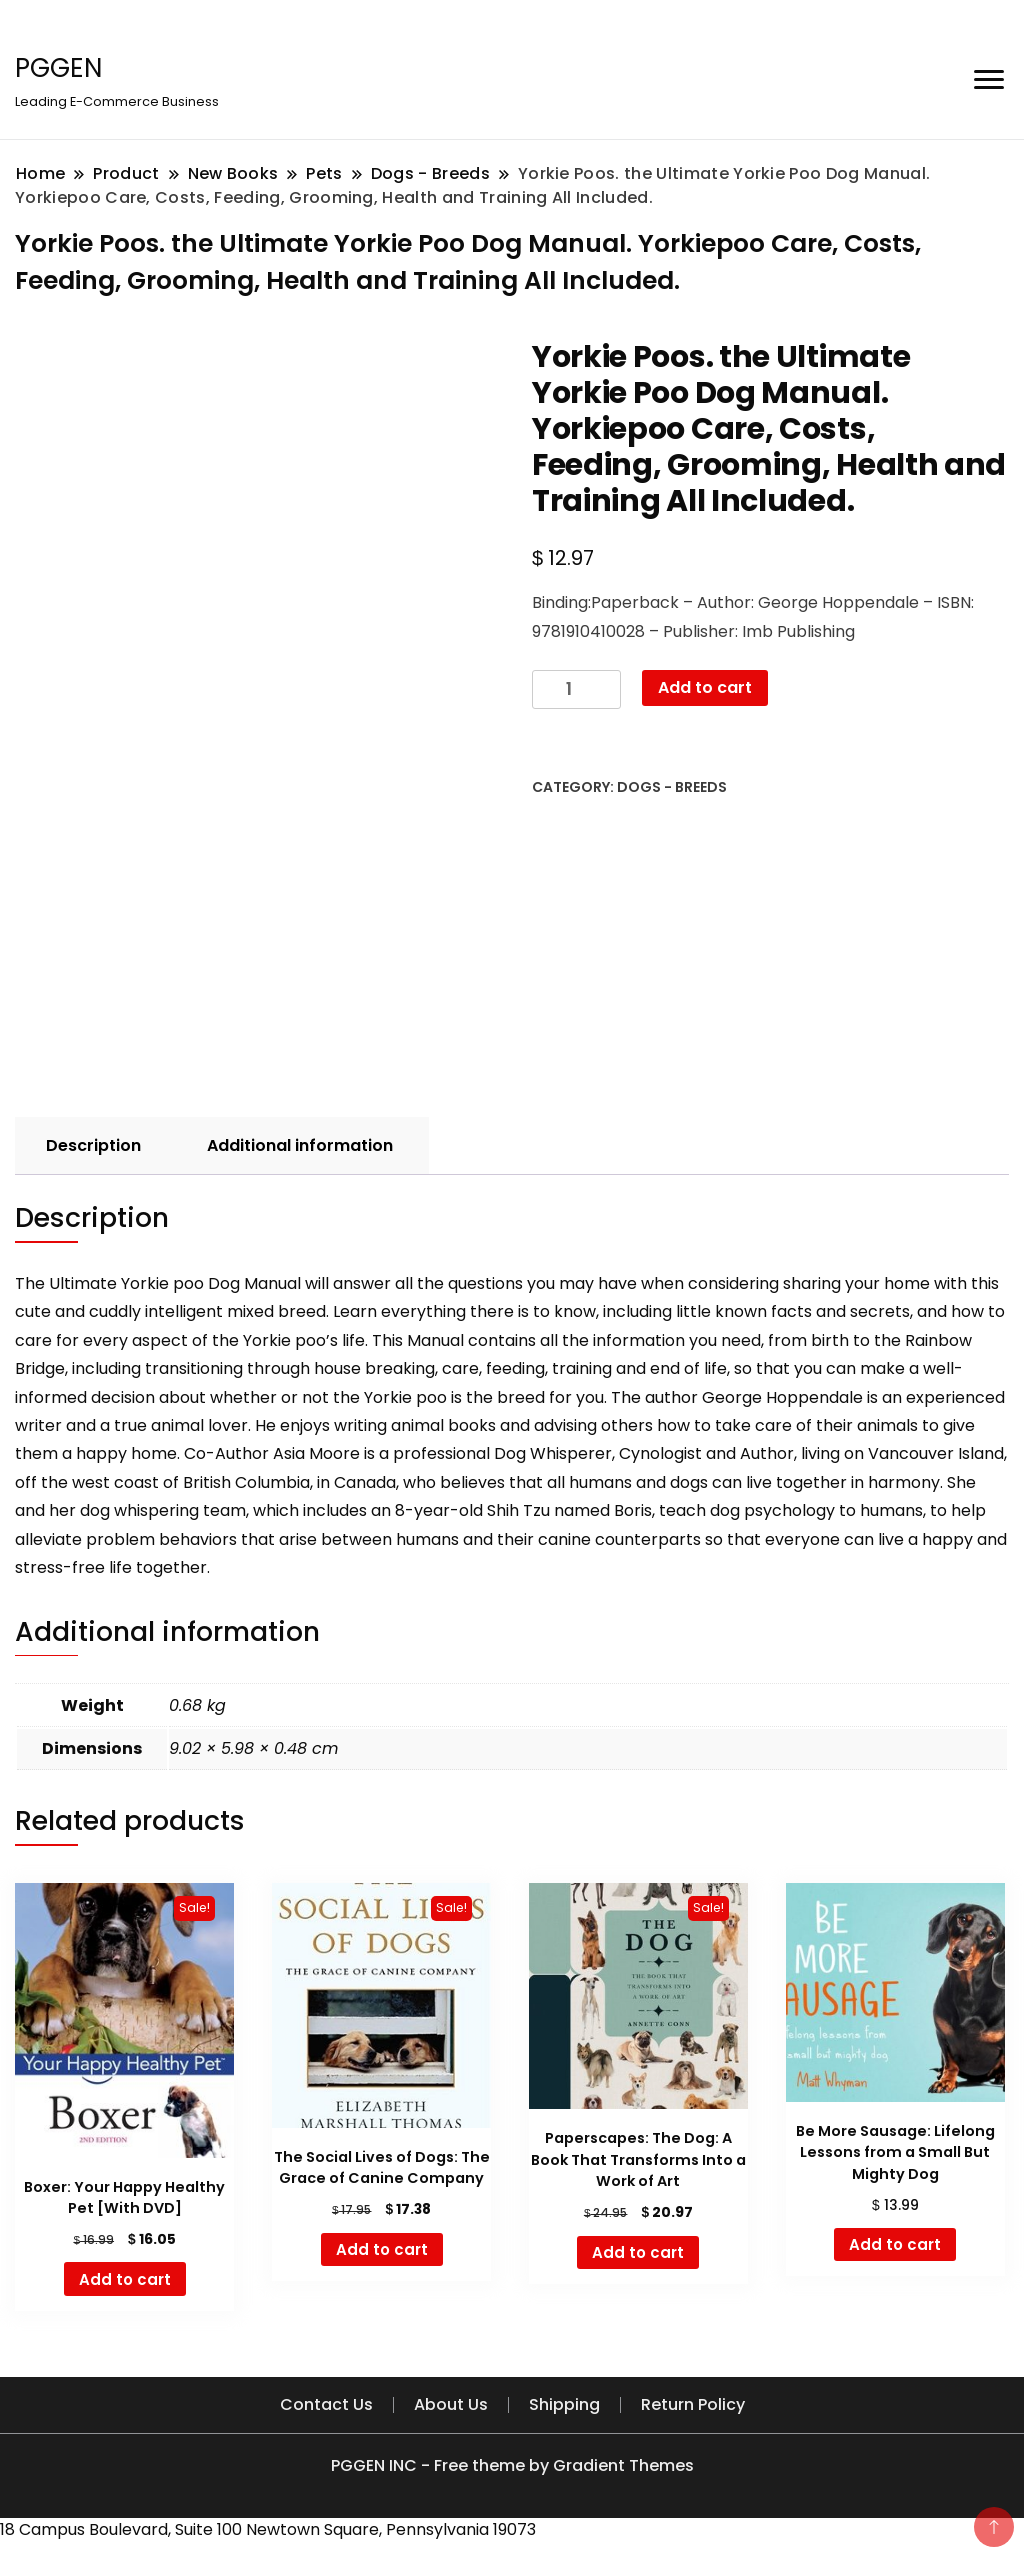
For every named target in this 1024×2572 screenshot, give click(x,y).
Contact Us (326, 2404)
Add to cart (705, 687)
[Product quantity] (576, 689)
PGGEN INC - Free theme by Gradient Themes (512, 2465)
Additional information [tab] (300, 1145)
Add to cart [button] (125, 2279)
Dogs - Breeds (672, 787)
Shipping (564, 2404)
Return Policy (693, 2404)
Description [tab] (93, 1145)
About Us (451, 2404)
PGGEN (58, 68)
